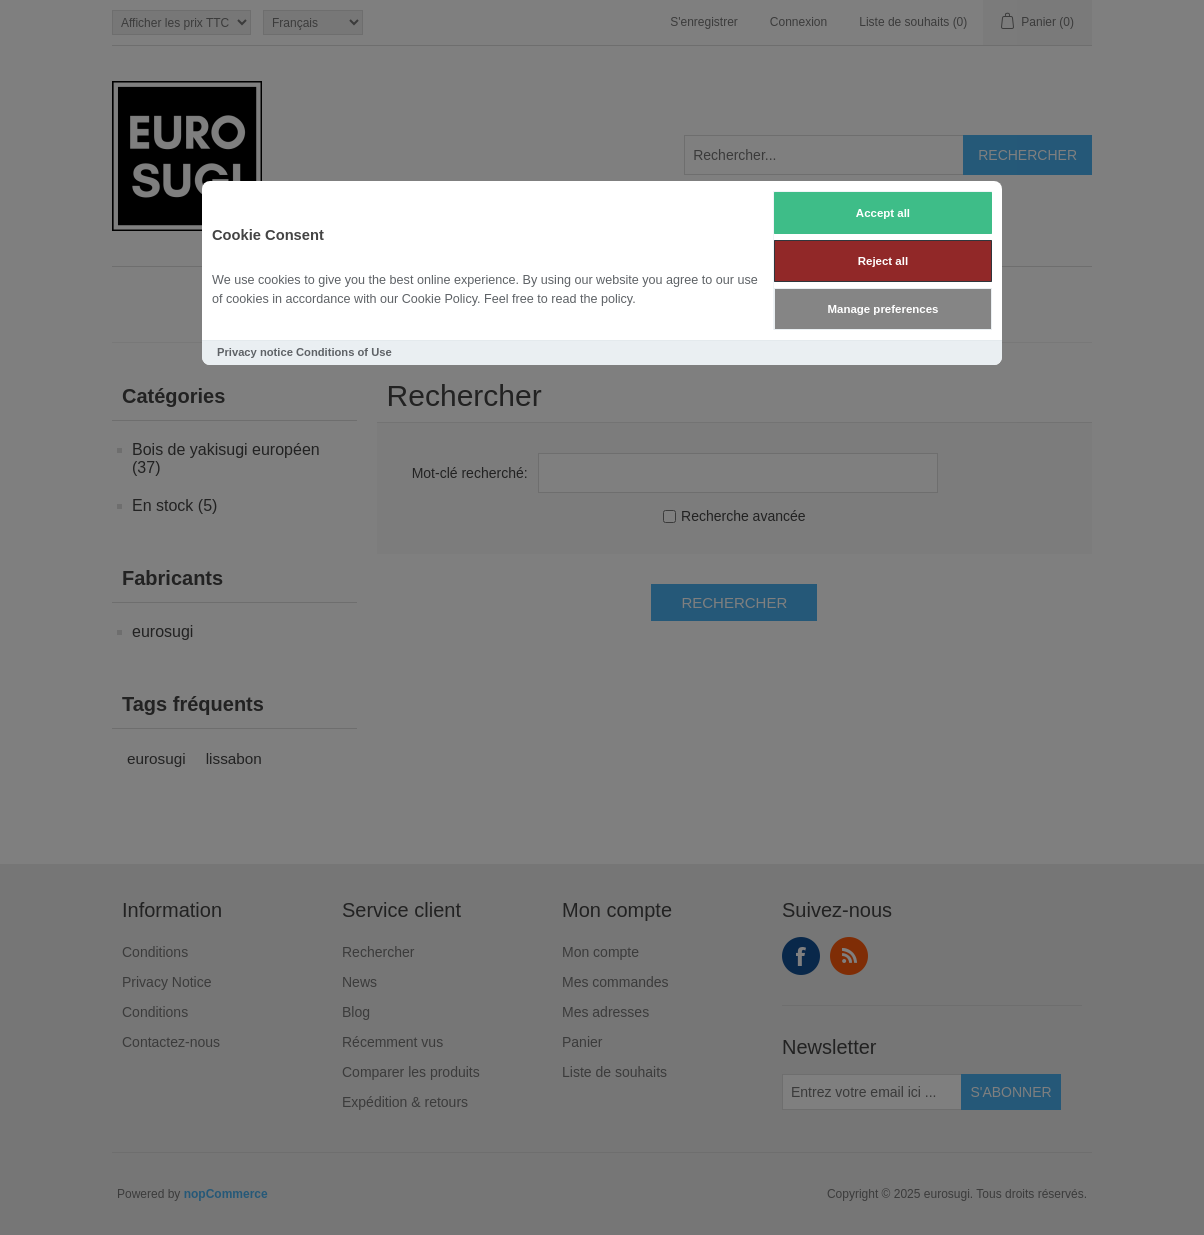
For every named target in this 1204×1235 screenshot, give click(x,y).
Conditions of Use (344, 352)
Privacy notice (255, 352)
